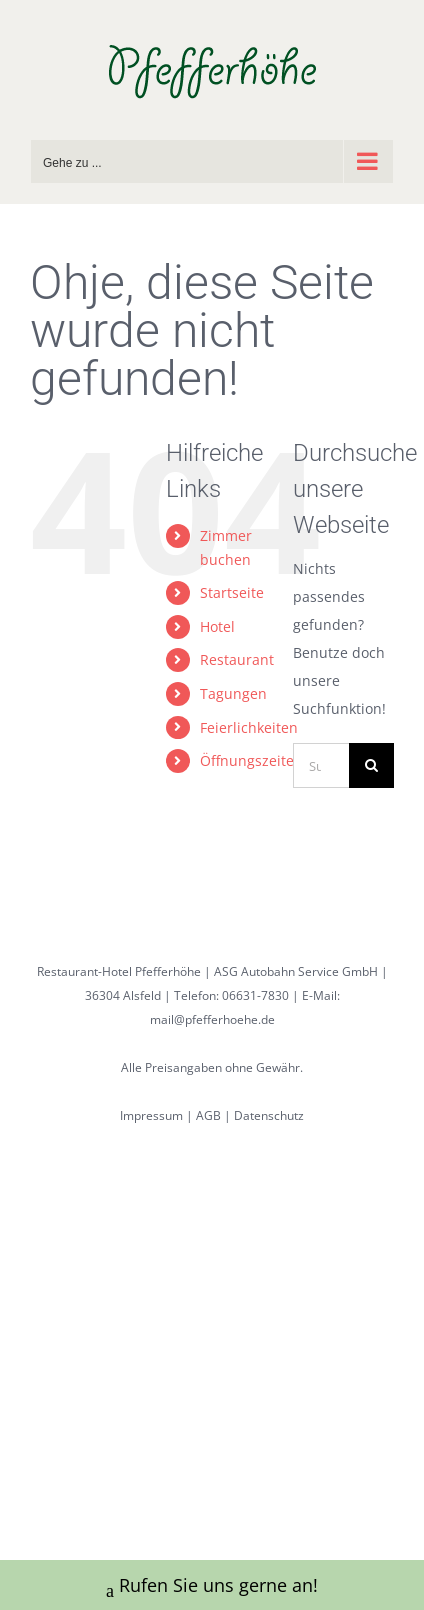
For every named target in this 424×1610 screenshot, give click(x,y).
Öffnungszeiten (251, 760)
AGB (208, 1115)
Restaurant (237, 659)
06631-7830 (255, 995)
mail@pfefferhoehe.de (212, 1019)
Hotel (217, 626)
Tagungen (233, 693)
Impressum (151, 1115)
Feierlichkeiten (249, 727)
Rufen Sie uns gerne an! (212, 1587)
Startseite (232, 592)
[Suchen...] (321, 765)
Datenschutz (269, 1115)
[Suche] (371, 765)
